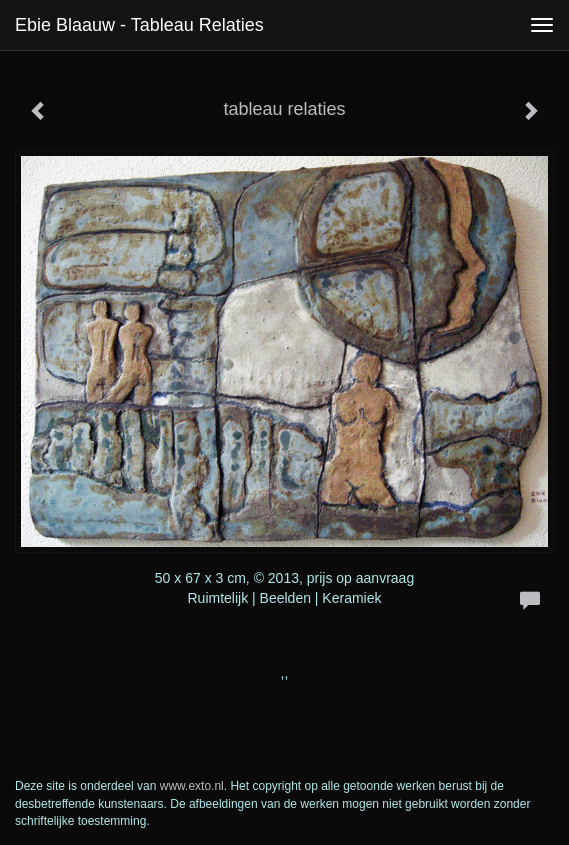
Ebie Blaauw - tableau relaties (139, 25)
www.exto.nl (192, 786)
